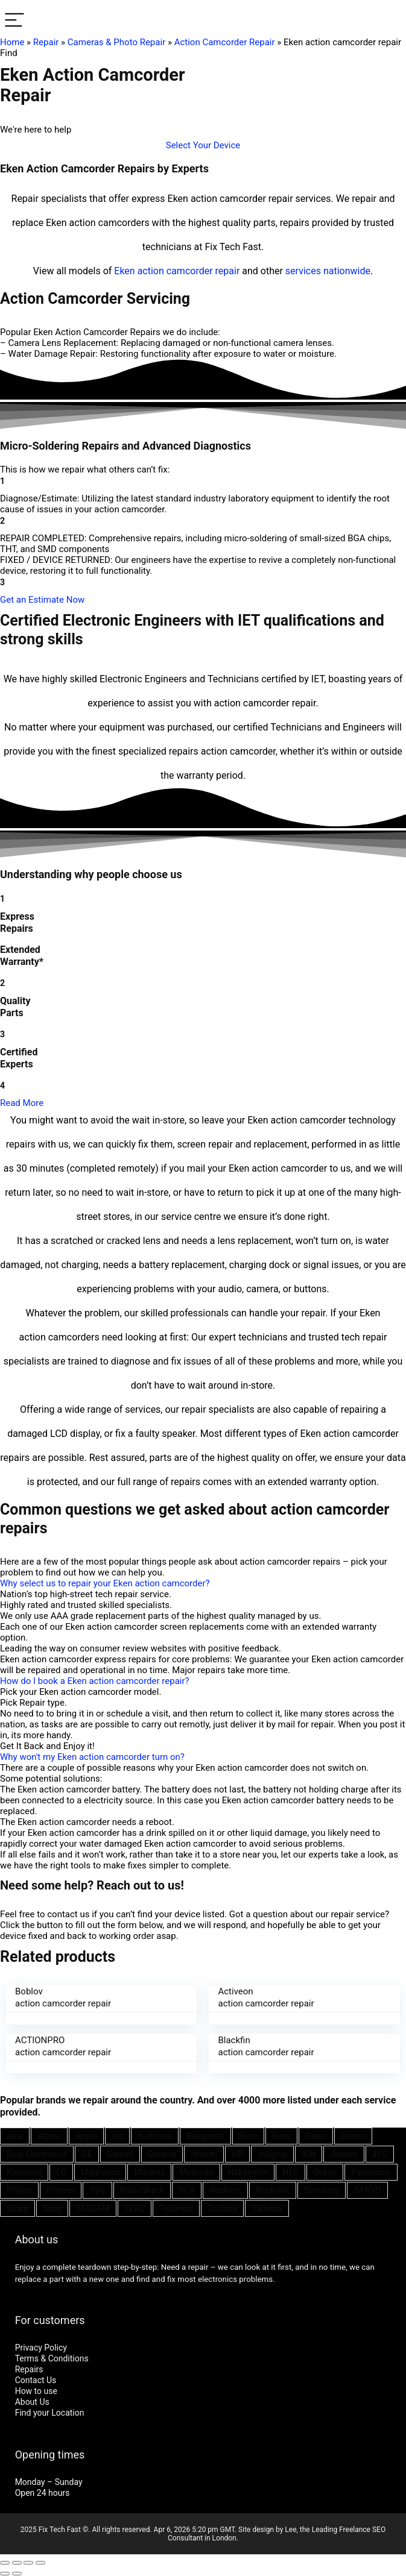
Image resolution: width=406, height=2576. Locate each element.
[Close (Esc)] (5, 2563)
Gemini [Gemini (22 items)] (120, 2154)
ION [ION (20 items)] (309, 2154)
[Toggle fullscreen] (28, 2563)
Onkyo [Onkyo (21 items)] (325, 2172)
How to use (36, 2391)
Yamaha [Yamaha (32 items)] (267, 2208)
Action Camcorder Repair (224, 42)
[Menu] (14, 21)
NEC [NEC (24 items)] (290, 2172)
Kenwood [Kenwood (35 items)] (24, 2172)
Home (12, 42)
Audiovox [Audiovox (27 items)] (155, 2136)
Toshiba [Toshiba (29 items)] (222, 2208)
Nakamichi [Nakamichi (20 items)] (248, 2172)
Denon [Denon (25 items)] (353, 2136)
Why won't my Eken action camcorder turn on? (92, 1756)
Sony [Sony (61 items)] (52, 2208)
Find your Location (49, 2412)
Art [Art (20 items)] (117, 2136)
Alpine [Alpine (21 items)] (49, 2136)
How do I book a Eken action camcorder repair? (94, 1681)
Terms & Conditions (52, 2358)
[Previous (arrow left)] (5, 2573)
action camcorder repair (189, 271)
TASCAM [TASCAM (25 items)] (93, 2208)
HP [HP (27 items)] (237, 2154)
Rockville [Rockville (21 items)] (272, 2190)
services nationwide (327, 271)
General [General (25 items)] (162, 2154)
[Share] (17, 2563)
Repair (46, 42)
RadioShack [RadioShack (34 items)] (142, 2190)
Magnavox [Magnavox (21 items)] (100, 2172)
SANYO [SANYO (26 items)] (367, 2190)
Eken (124, 271)
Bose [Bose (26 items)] (248, 2136)
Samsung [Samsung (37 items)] (322, 2190)
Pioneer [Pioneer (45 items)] (60, 2190)
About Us (32, 2402)
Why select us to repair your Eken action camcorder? (105, 1583)
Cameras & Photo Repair (116, 42)
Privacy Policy (41, 2347)
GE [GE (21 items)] (86, 2154)
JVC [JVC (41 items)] (380, 2154)
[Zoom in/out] (40, 2563)
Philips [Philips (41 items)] (19, 2190)
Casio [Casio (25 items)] (315, 2136)
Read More (21, 1103)
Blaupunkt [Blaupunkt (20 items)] (205, 2136)
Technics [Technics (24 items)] (176, 2208)
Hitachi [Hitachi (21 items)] (204, 2154)
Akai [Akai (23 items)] (15, 2136)
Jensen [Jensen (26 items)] (343, 2154)
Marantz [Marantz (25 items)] (149, 2172)
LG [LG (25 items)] (61, 2172)
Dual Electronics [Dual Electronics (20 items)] (37, 2154)
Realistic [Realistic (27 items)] (225, 2190)
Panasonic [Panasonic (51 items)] (370, 2172)
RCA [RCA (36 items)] (187, 2190)
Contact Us (36, 2380)
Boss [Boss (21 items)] (281, 2136)
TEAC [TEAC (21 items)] (134, 2208)
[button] (203, 145)
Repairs (29, 2369)
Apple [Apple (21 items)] (86, 2136)
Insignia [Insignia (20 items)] (272, 2154)
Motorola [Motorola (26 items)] (196, 2172)
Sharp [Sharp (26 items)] (17, 2208)
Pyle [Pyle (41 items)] (97, 2190)
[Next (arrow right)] (17, 2573)
